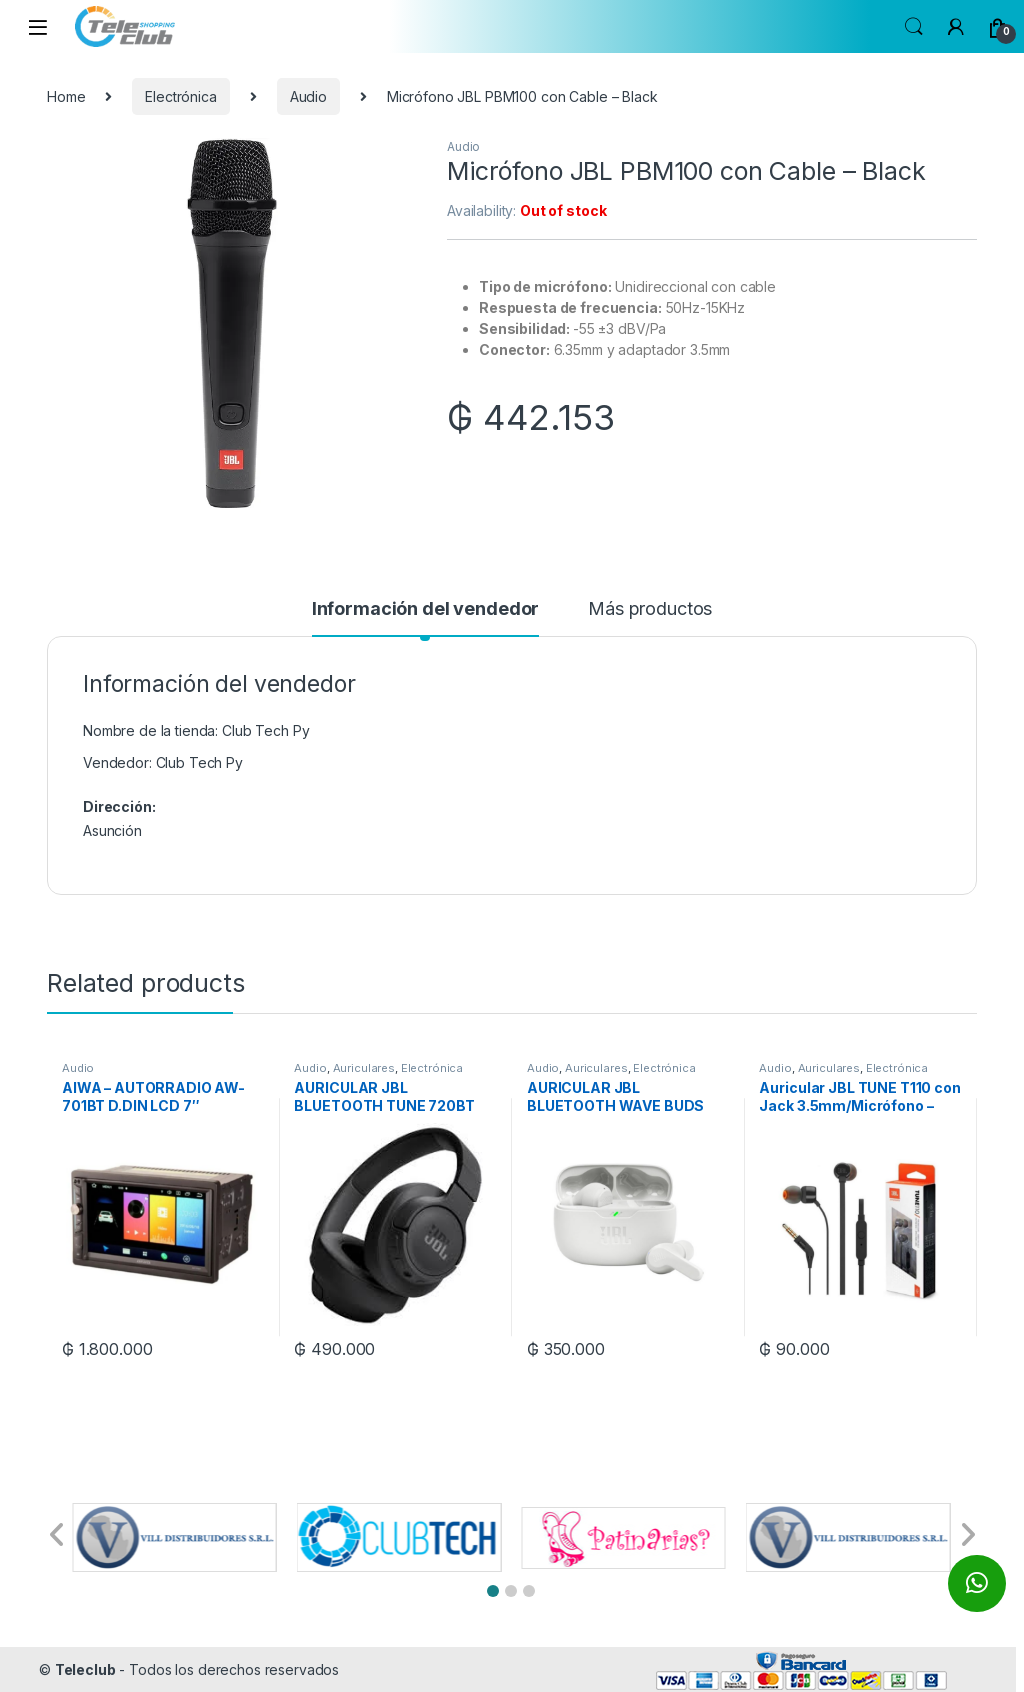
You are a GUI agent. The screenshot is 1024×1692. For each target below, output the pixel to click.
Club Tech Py (199, 762)
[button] (493, 1591)
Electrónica (180, 96)
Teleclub (85, 1669)
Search (914, 27)
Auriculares (364, 1068)
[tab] (426, 618)
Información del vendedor (426, 609)
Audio (308, 96)
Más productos (650, 609)
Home (66, 96)
